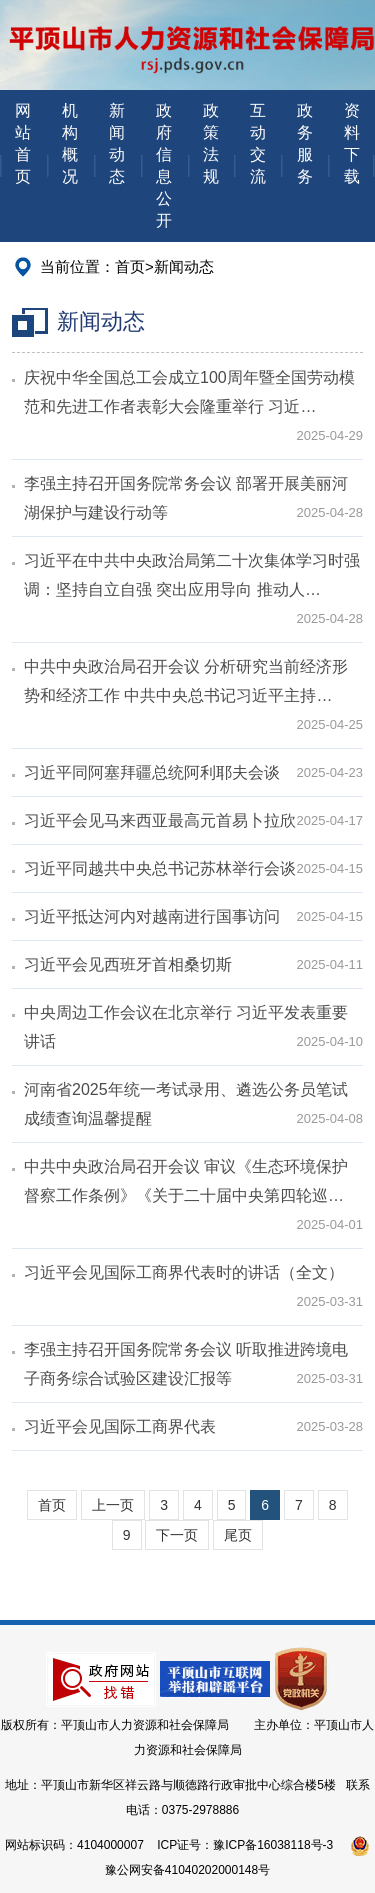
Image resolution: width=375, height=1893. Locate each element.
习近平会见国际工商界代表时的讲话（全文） (184, 1272)
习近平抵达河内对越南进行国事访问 (152, 916)
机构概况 (70, 143)
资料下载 (352, 143)
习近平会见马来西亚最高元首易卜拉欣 (160, 820)
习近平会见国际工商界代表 (120, 1426)
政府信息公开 (164, 165)
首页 (130, 266)
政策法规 (211, 143)
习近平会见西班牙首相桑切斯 (128, 964)
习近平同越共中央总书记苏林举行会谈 (160, 868)
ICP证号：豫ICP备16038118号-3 (245, 1845)
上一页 (113, 1505)
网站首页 (23, 143)
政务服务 (305, 143)
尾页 (238, 1535)
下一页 (177, 1535)
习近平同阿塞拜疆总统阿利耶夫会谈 (152, 772)
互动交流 (258, 143)
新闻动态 (117, 143)
